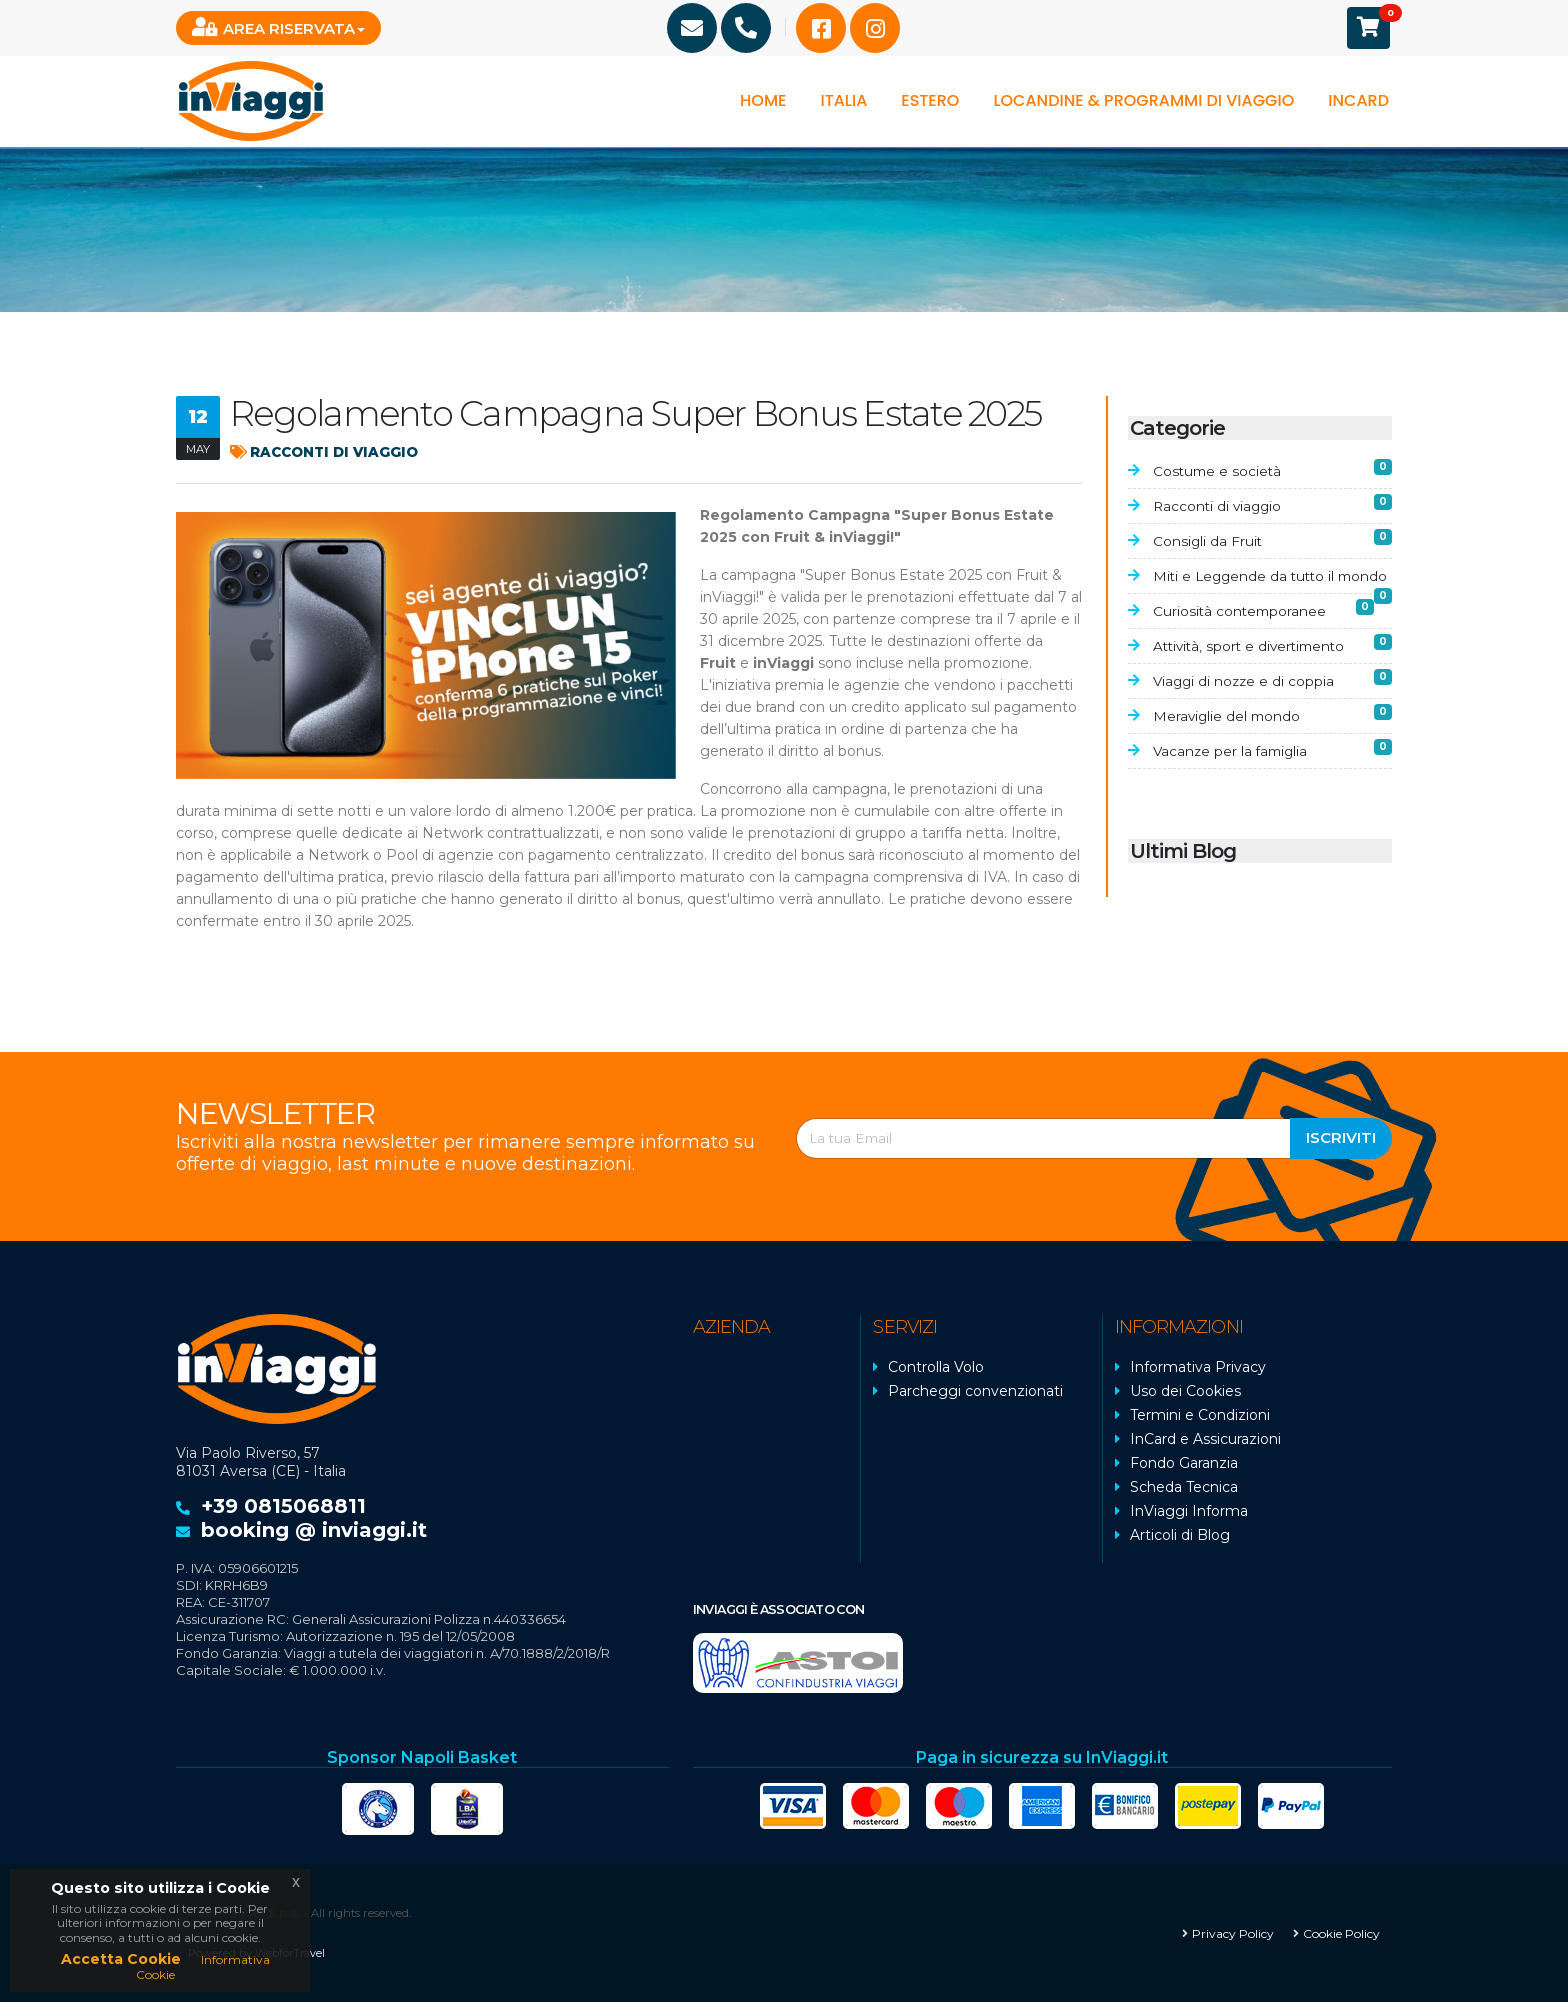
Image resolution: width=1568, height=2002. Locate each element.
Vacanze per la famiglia (1272, 773)
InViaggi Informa (1189, 1511)
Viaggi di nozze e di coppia (1272, 703)
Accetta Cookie (121, 1959)
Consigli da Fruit (1272, 539)
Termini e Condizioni (1200, 1415)
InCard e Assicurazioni (1205, 1439)
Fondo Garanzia (1184, 1463)
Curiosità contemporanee (1272, 633)
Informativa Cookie (203, 1966)
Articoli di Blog (1180, 1535)
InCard (1358, 100)
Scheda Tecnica (1184, 1487)
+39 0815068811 (283, 1506)
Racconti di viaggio (328, 452)
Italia (843, 100)
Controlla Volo (936, 1367)
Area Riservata (273, 27)
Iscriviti (1341, 1137)
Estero (930, 100)
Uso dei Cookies (1185, 1391)
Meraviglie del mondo (1272, 738)
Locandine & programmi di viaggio (1143, 100)
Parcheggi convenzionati (975, 1391)
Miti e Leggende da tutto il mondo (1272, 588)
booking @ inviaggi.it (314, 1530)
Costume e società (1272, 469)
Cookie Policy (1341, 1932)
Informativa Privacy (1198, 1367)
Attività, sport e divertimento (1272, 668)
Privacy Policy (1233, 1932)
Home (763, 100)
